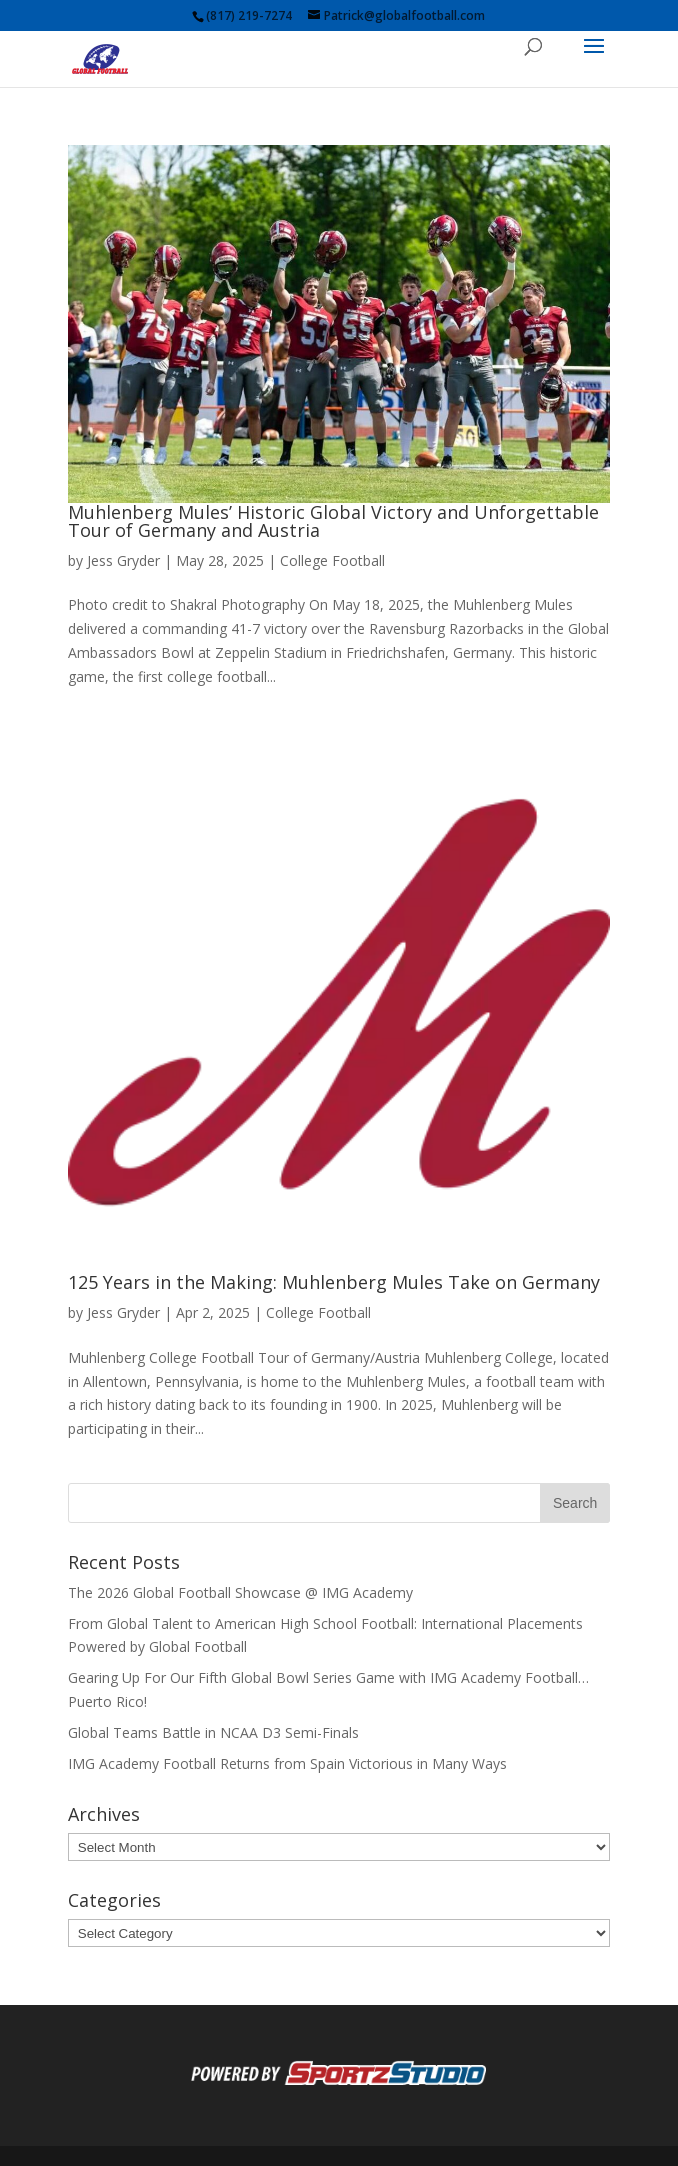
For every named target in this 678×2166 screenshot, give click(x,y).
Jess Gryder (123, 560)
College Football (332, 560)
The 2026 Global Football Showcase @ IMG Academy (240, 1592)
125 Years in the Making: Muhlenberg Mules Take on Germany (334, 1282)
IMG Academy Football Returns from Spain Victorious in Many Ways (287, 1763)
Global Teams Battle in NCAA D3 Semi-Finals (213, 1732)
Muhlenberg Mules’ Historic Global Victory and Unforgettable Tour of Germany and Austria (333, 521)
